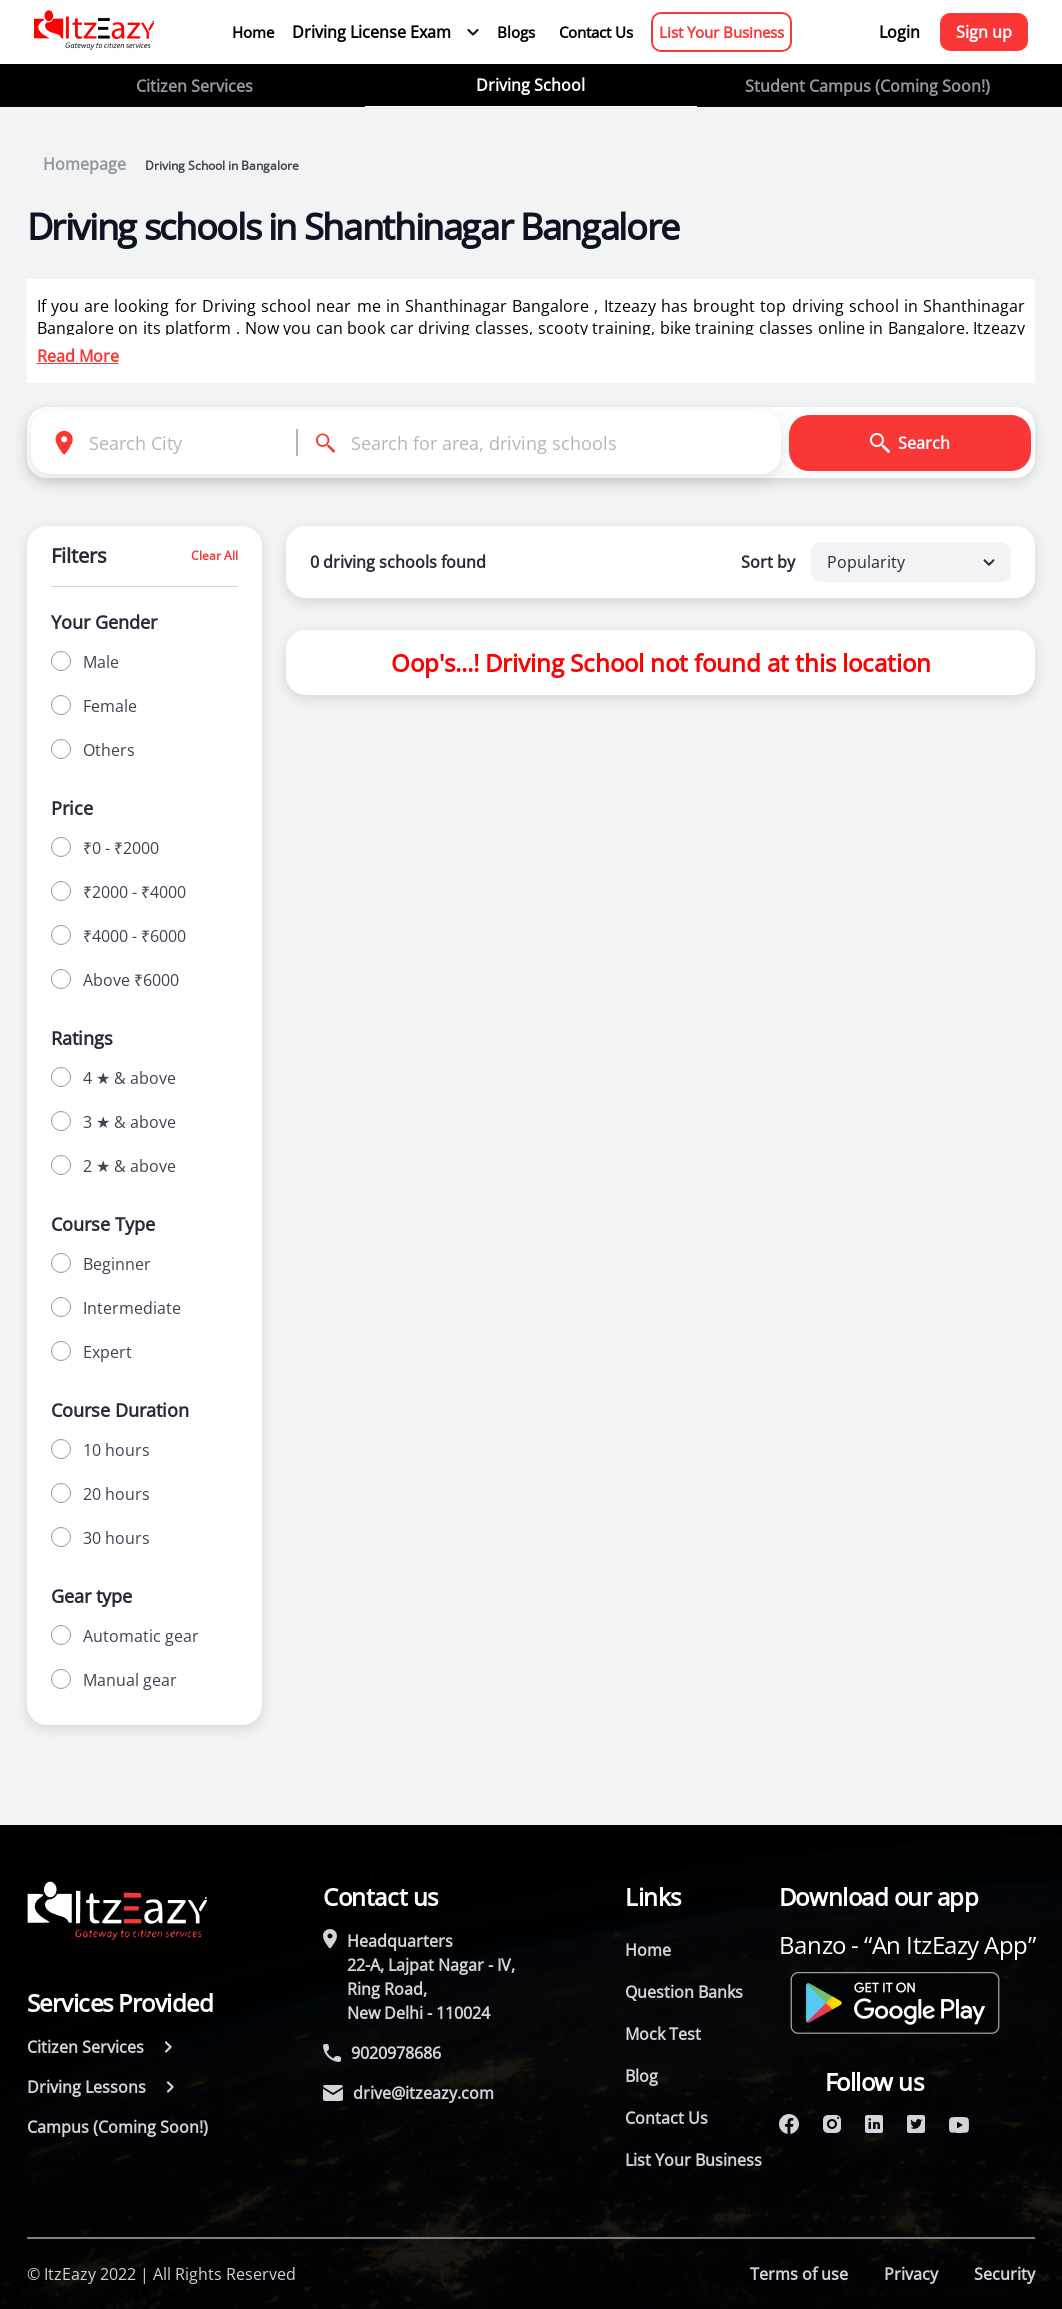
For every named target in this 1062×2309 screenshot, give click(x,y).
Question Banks (684, 1992)
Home (253, 32)
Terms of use (799, 2274)
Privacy (911, 2274)
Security (1004, 2274)
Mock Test (663, 2034)
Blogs (516, 32)
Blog (641, 2076)
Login (899, 32)
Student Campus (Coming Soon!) (867, 86)
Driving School (530, 85)
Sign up (984, 32)
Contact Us (596, 32)
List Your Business (721, 32)
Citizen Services (194, 86)
